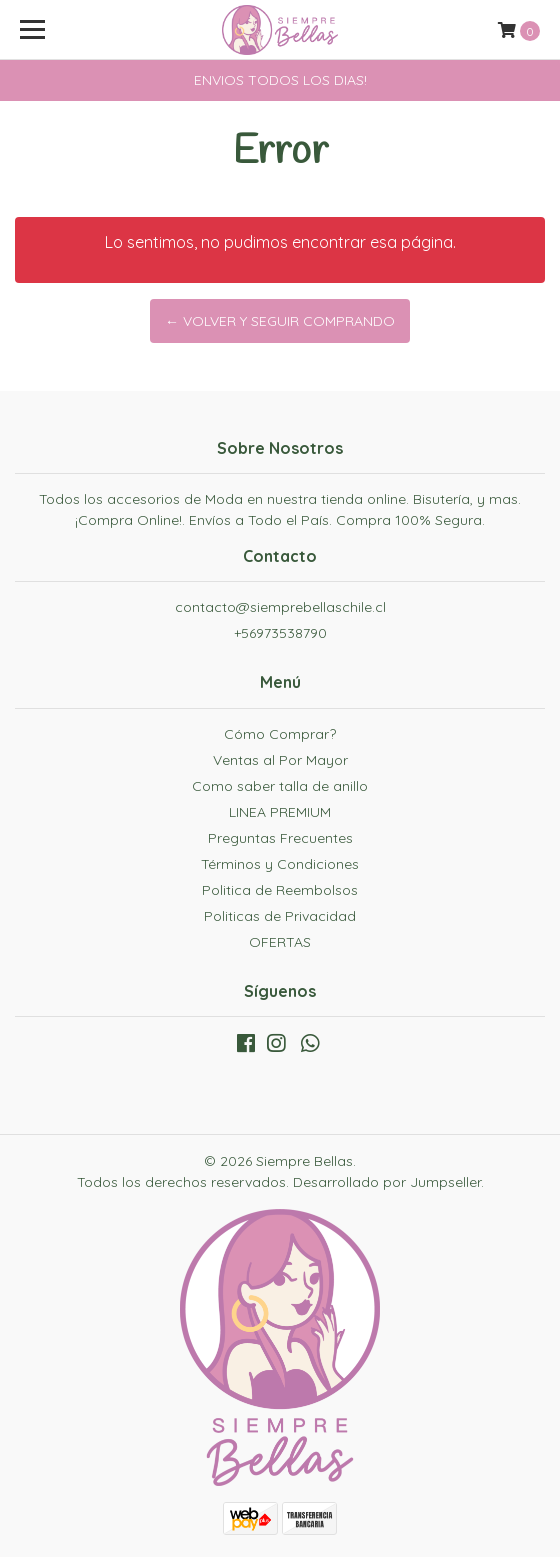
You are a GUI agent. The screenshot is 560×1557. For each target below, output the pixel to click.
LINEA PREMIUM (280, 812)
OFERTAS (280, 942)
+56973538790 (280, 633)
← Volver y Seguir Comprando (280, 321)
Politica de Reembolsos (280, 890)
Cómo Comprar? (280, 734)
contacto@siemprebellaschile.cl (280, 607)
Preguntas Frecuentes (280, 838)
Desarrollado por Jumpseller (387, 1182)
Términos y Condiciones (280, 864)
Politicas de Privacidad (280, 916)
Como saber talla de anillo (280, 786)
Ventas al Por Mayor (280, 760)
